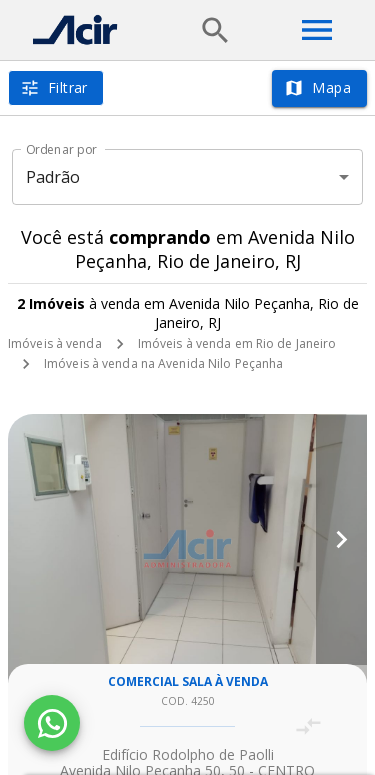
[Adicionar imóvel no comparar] (308, 726)
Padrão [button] (53, 177)
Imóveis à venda (55, 343)
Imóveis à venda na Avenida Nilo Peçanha (163, 363)
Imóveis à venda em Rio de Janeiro (237, 343)
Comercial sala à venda (188, 681)
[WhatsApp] (52, 723)
